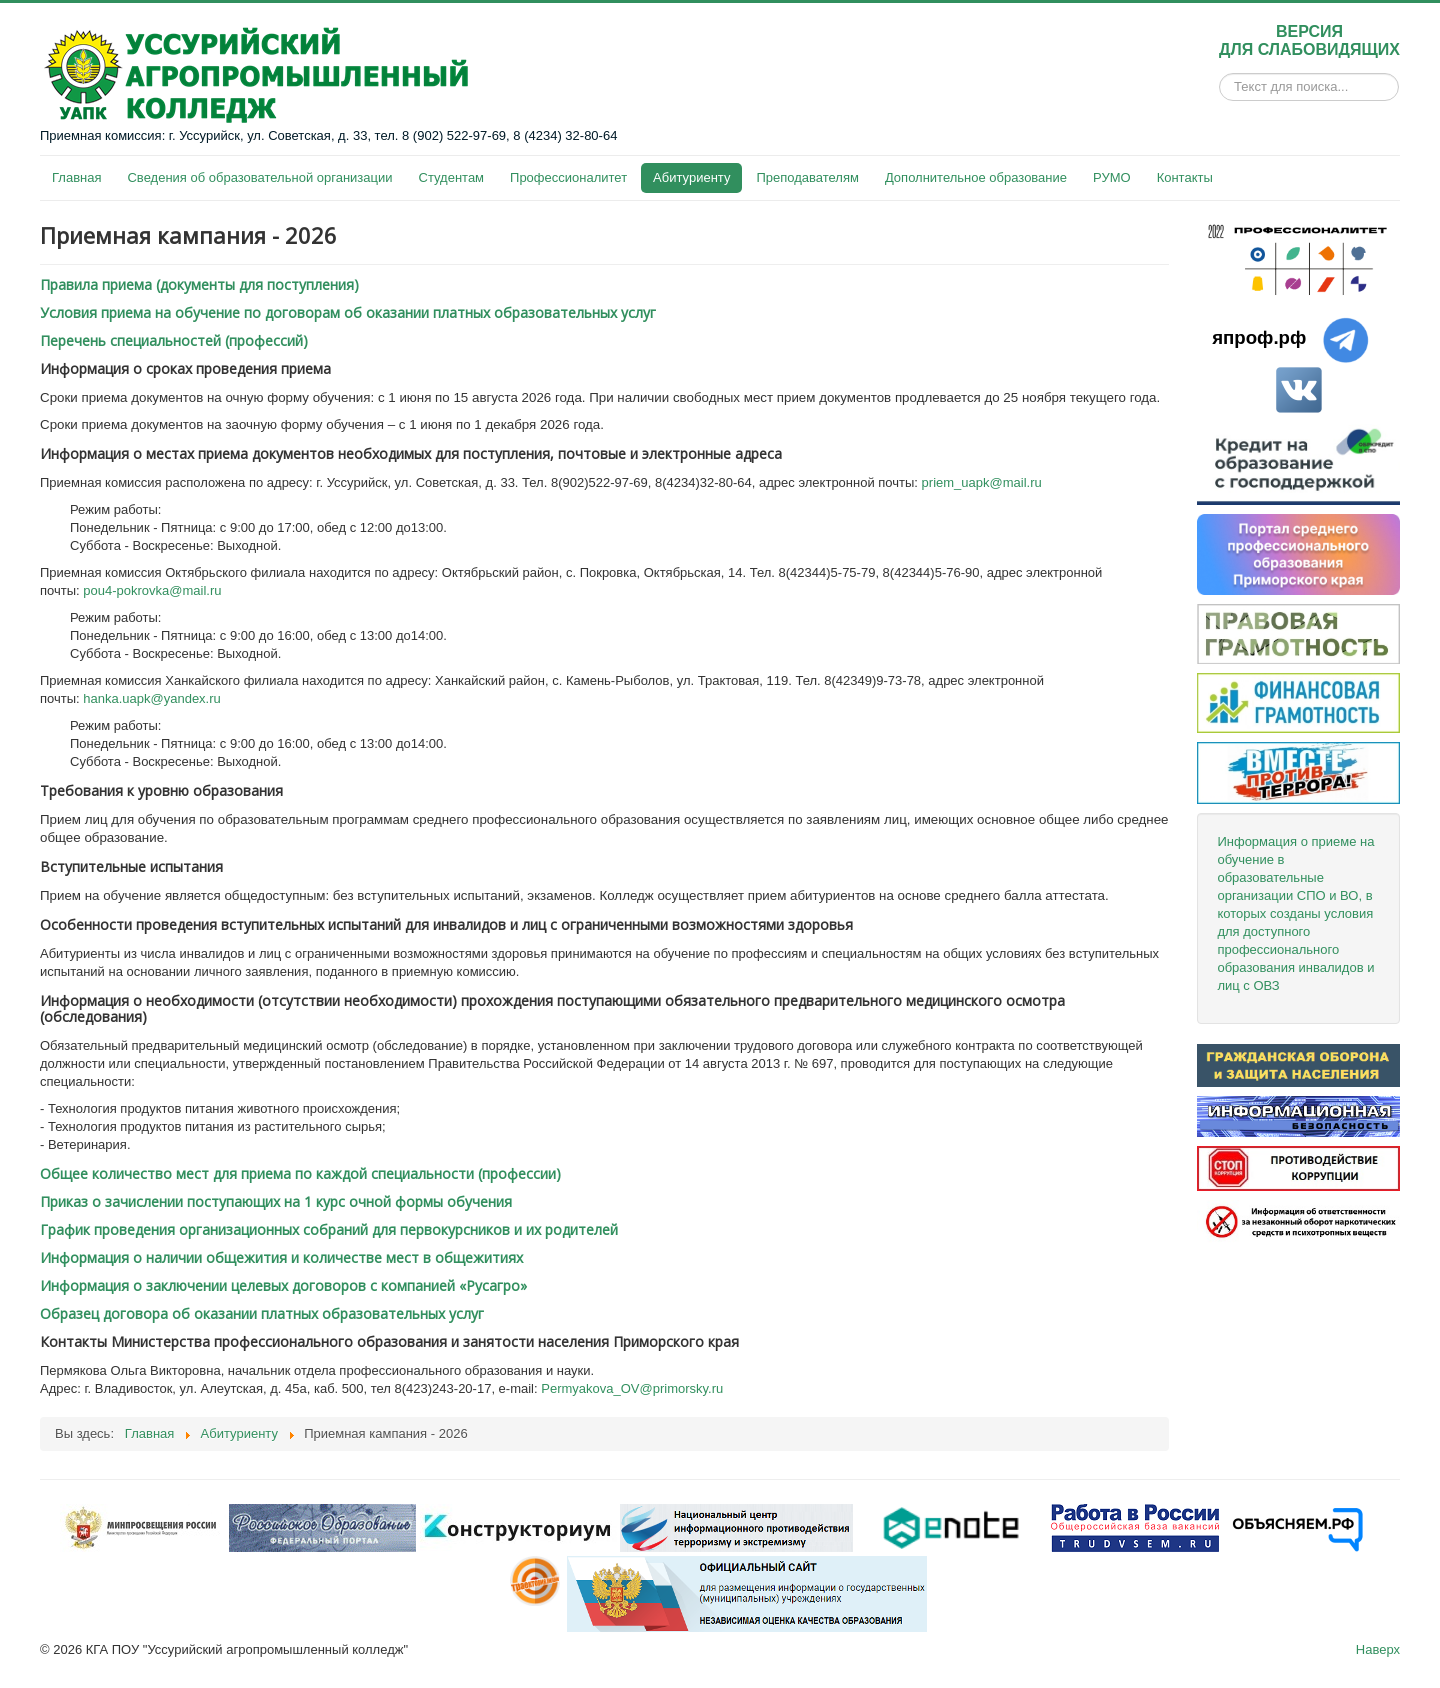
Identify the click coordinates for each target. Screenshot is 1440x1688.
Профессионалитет (568, 177)
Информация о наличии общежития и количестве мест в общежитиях (281, 1257)
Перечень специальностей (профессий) (174, 340)
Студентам (452, 177)
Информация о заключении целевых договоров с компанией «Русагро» (283, 1285)
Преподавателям (807, 177)
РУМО (1112, 177)
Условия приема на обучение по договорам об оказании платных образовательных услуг (348, 312)
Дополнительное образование (976, 177)
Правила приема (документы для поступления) (199, 284)
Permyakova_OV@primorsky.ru (632, 1388)
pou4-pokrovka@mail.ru (152, 590)
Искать (1219, 87)
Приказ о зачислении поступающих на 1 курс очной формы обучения (276, 1201)
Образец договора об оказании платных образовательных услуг (262, 1313)
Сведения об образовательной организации (259, 177)
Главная (76, 177)
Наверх (1378, 1649)
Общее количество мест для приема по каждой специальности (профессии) (300, 1173)
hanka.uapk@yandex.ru (152, 698)
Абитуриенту (691, 177)
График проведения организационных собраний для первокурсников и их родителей (329, 1229)
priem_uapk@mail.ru (982, 482)
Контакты (1185, 177)
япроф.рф (1259, 337)
